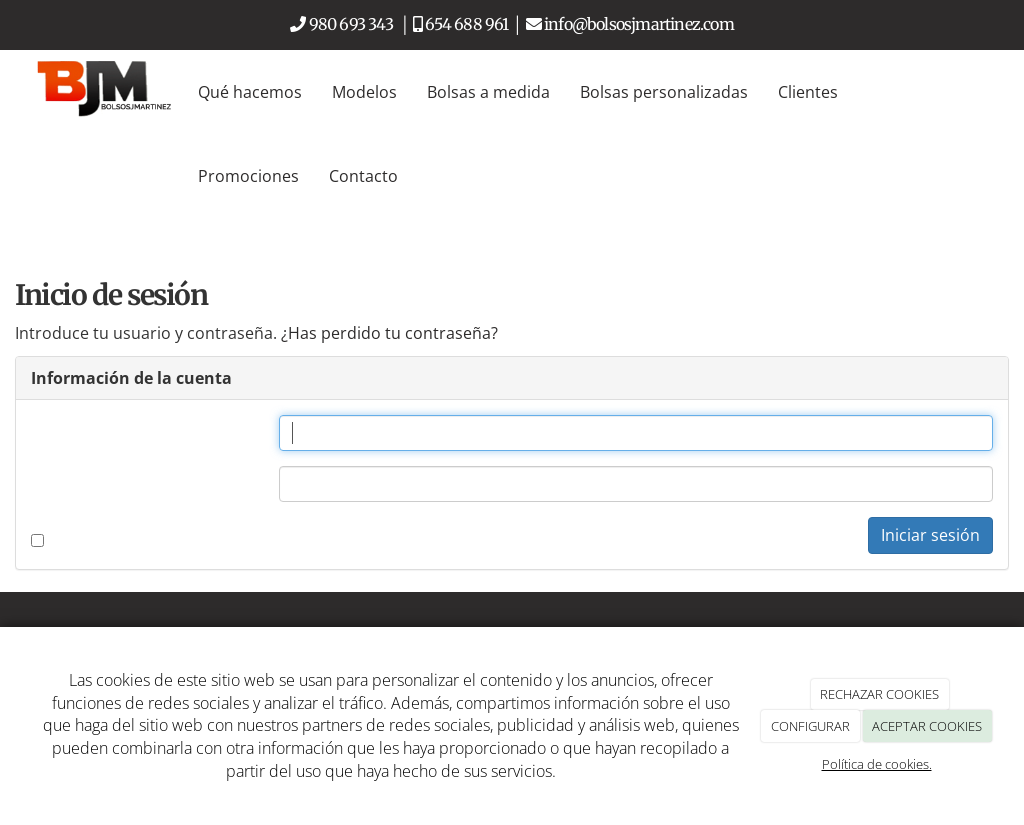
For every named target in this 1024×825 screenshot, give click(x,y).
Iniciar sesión (930, 535)
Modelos (364, 92)
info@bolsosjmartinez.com (639, 24)
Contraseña (77, 477)
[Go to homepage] (105, 92)
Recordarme (88, 538)
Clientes (808, 92)
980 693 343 (350, 24)
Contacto (363, 176)
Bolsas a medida (488, 92)
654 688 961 (465, 24)
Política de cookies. (877, 764)
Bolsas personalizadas (664, 92)
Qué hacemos (250, 92)
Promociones (248, 176)
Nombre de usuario (108, 426)
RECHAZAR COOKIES (879, 694)
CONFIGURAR (810, 726)
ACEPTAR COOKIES (927, 726)
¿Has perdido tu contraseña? (389, 333)
